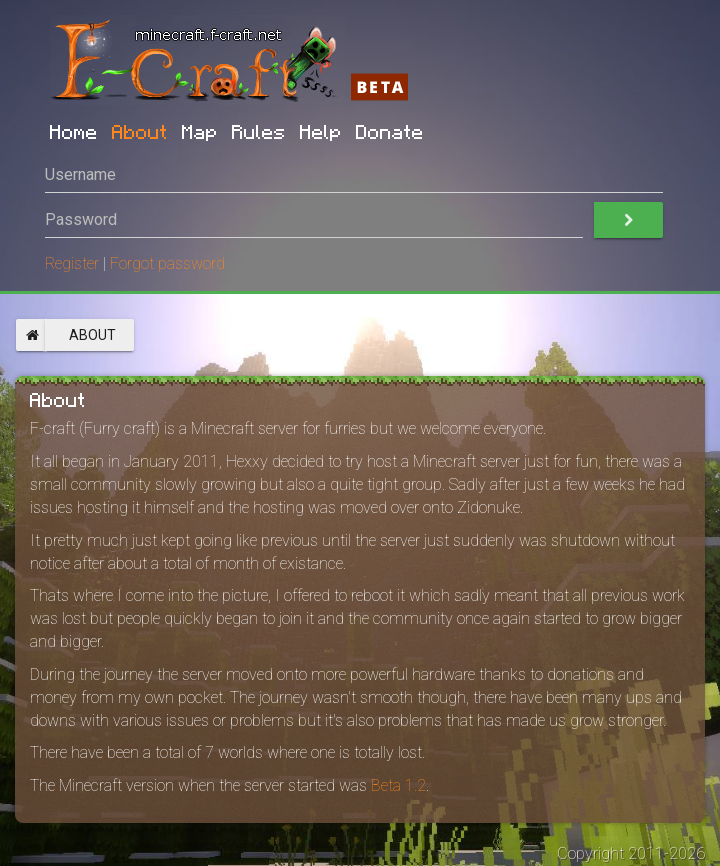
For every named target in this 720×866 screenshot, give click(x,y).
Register (72, 263)
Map (200, 131)
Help (321, 131)
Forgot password (167, 263)
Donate (390, 131)
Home (74, 131)
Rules (259, 131)
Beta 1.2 (398, 785)
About (140, 131)
